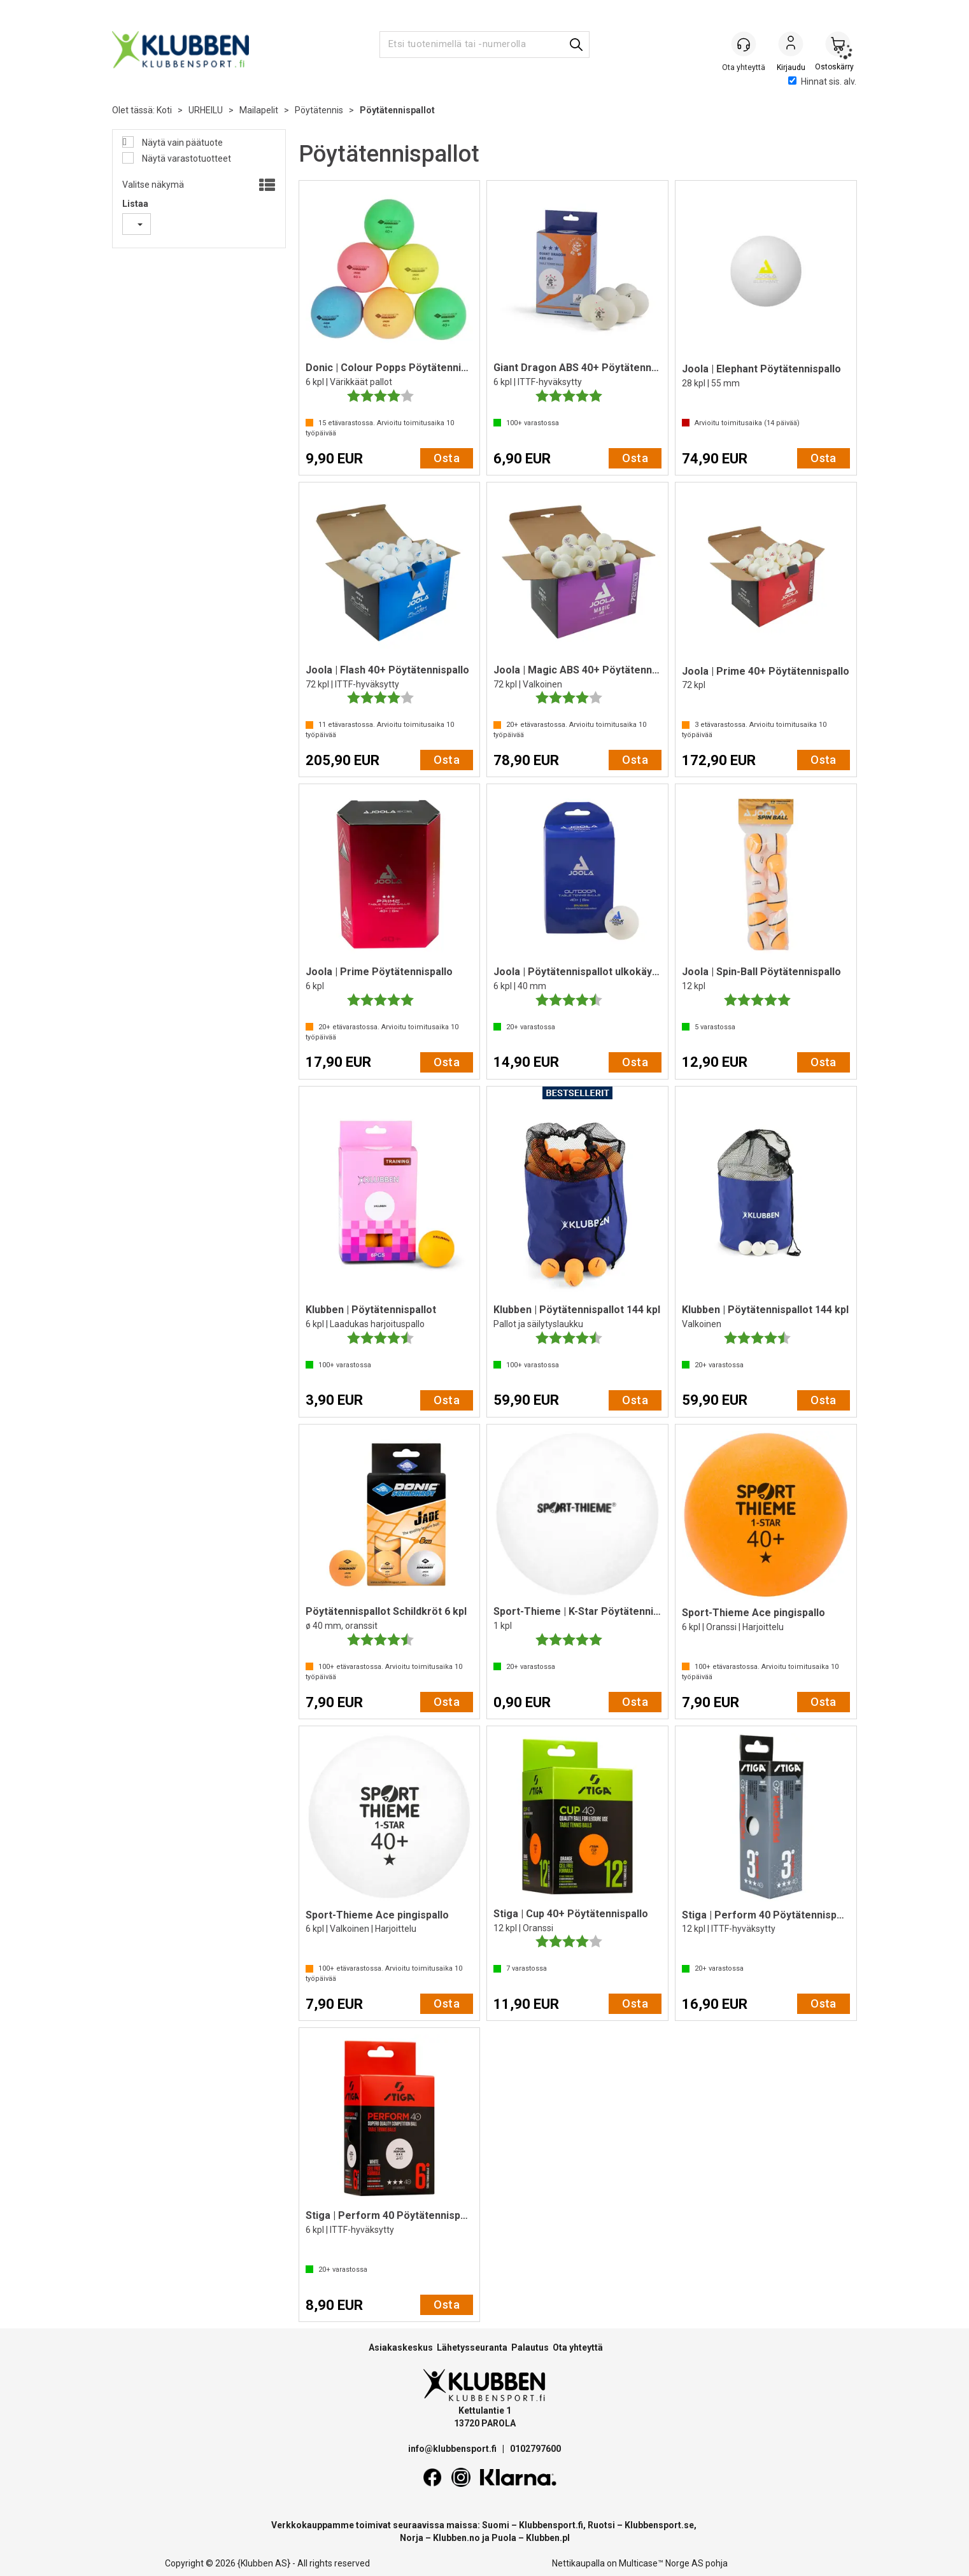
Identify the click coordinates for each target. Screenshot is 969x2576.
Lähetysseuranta (472, 2347)
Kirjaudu (791, 45)
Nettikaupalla (578, 2563)
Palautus (530, 2347)
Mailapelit (258, 110)
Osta (447, 458)
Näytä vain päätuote (181, 142)
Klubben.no (456, 2538)
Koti (164, 110)
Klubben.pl (548, 2538)
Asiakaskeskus (401, 2347)
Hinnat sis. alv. (822, 81)
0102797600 (535, 2449)
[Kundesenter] (744, 44)
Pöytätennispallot (397, 110)
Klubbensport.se (659, 2525)
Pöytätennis (319, 110)
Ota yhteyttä (578, 2347)
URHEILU (205, 110)
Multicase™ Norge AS (661, 2563)
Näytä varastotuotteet (185, 158)
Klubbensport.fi (551, 2525)
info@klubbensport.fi (453, 2449)
